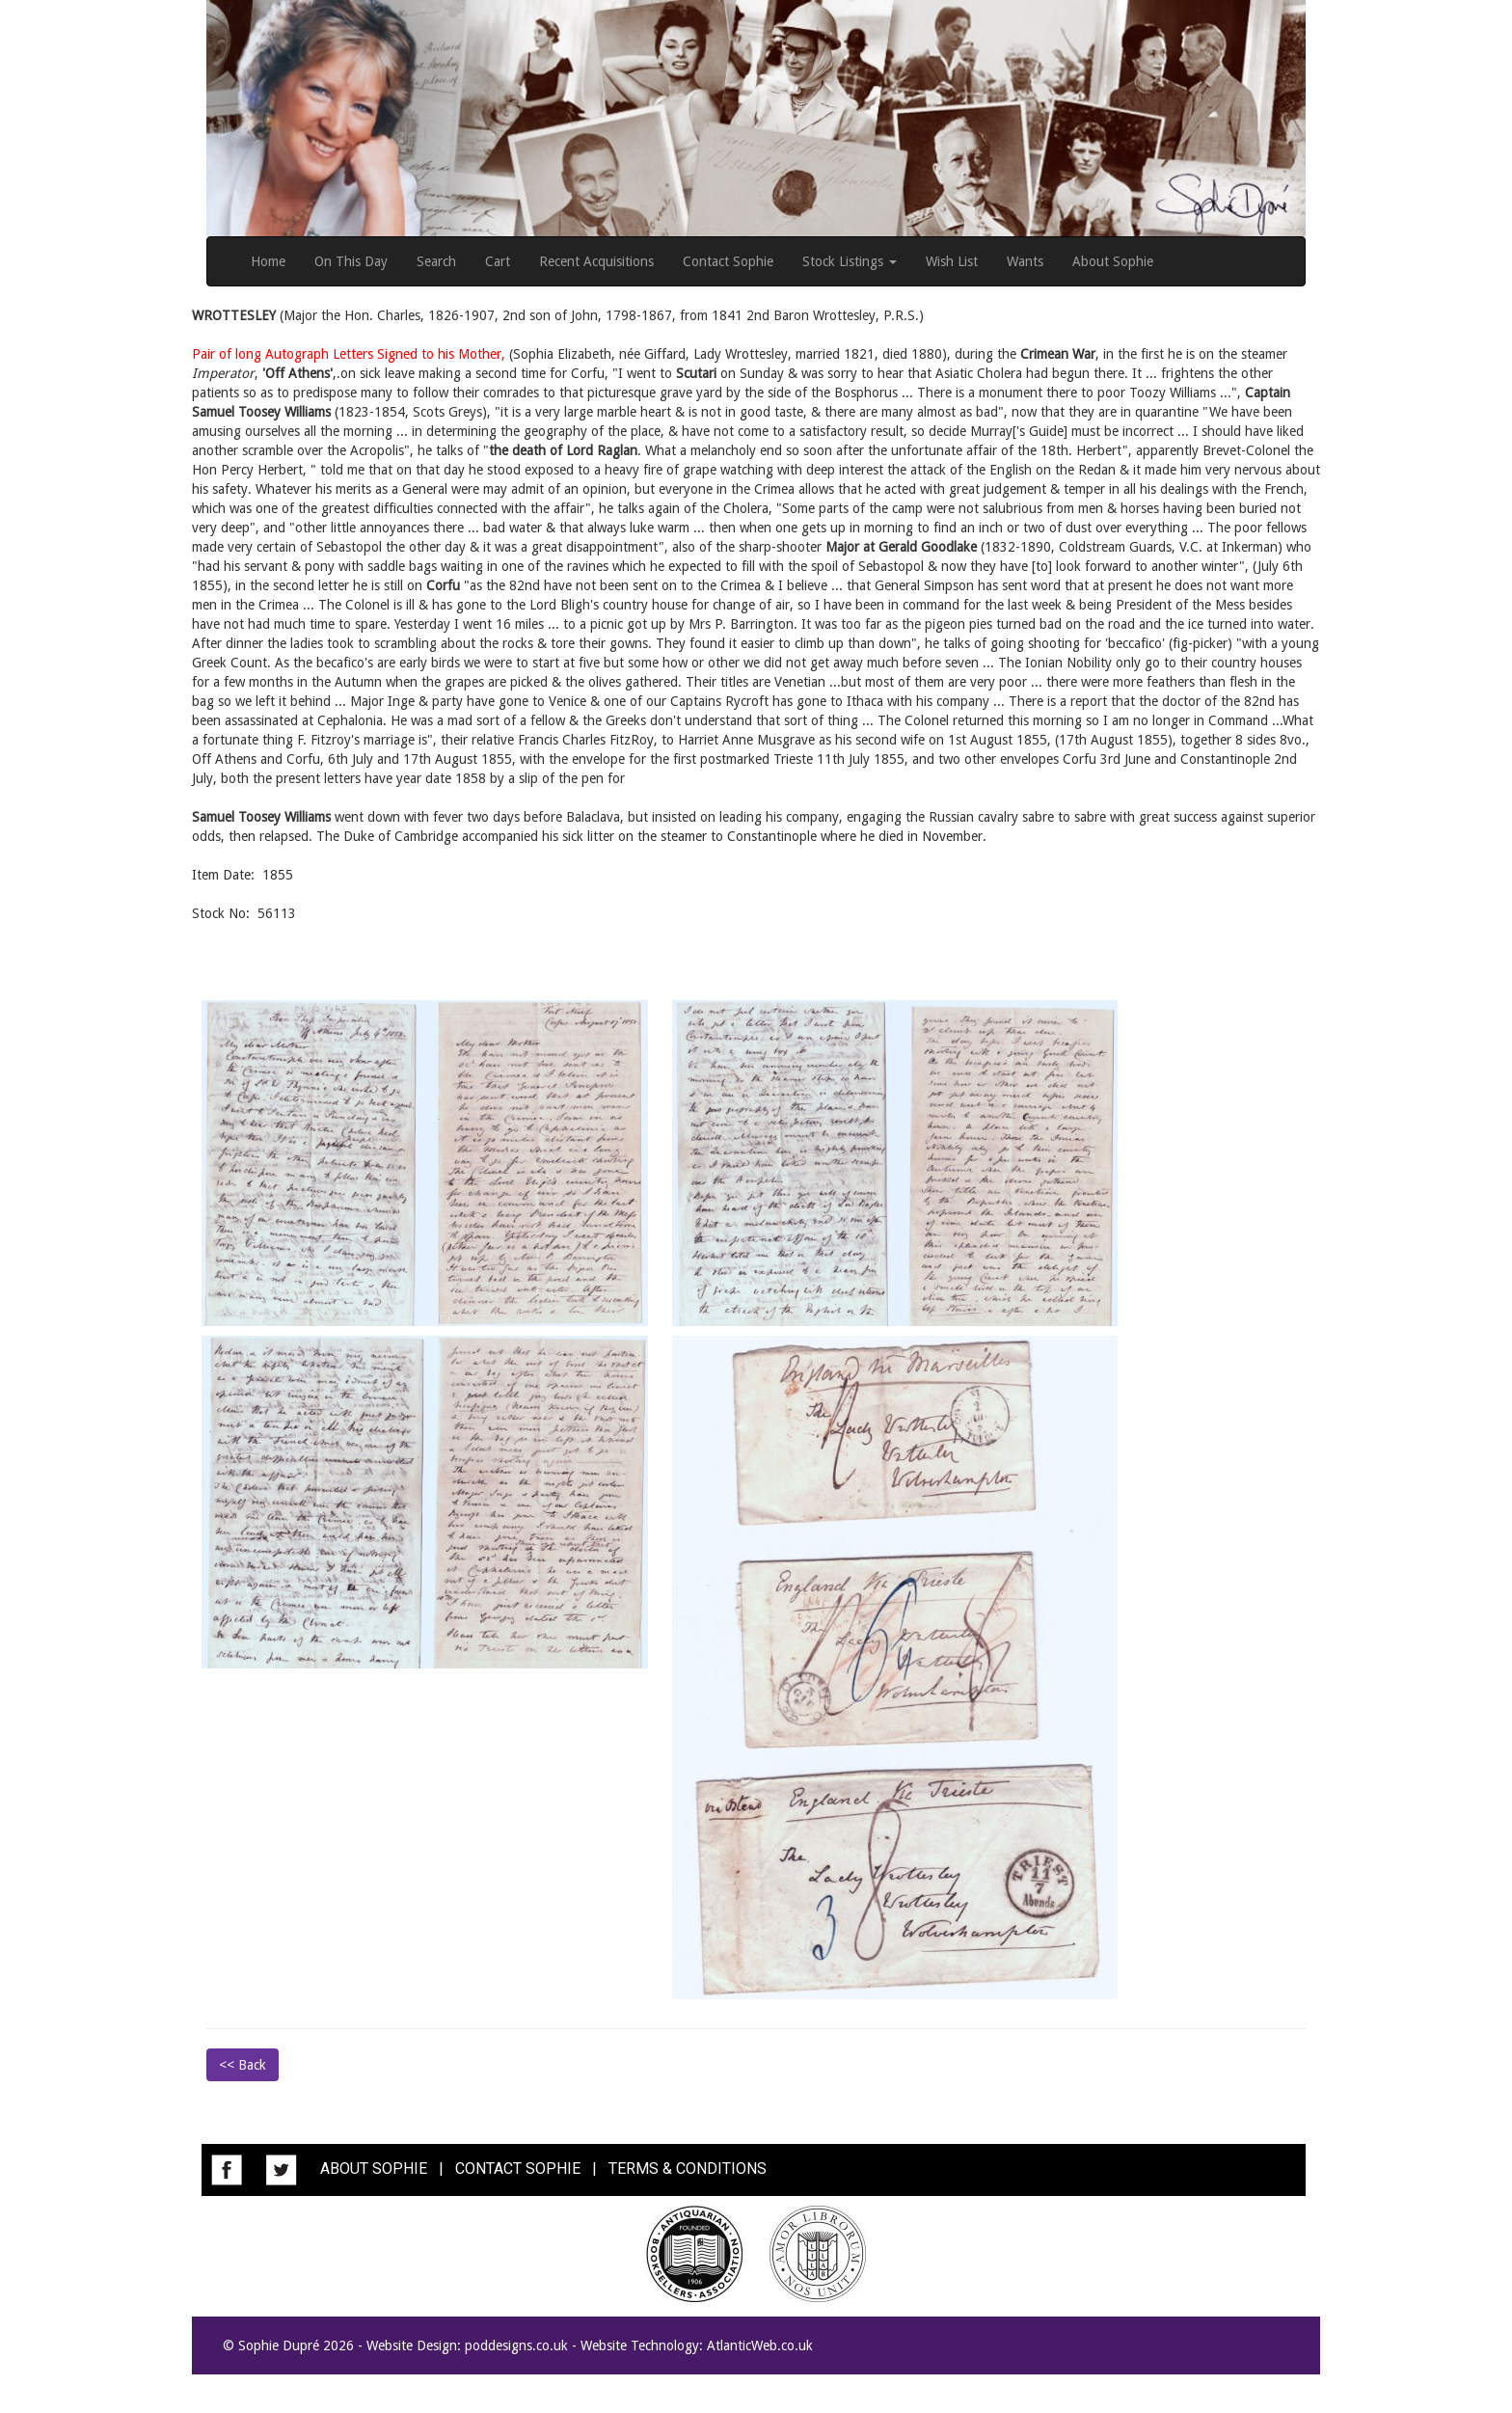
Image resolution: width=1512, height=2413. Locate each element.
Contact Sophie (728, 261)
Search (436, 261)
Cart (497, 261)
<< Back (242, 2065)
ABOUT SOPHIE (373, 2169)
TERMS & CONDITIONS (687, 2169)
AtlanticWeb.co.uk (760, 2345)
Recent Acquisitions (596, 261)
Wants (1025, 261)
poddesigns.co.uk (516, 2345)
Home (268, 261)
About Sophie (1112, 261)
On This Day (351, 261)
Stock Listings (849, 261)
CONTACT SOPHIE (517, 2169)
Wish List (952, 261)
